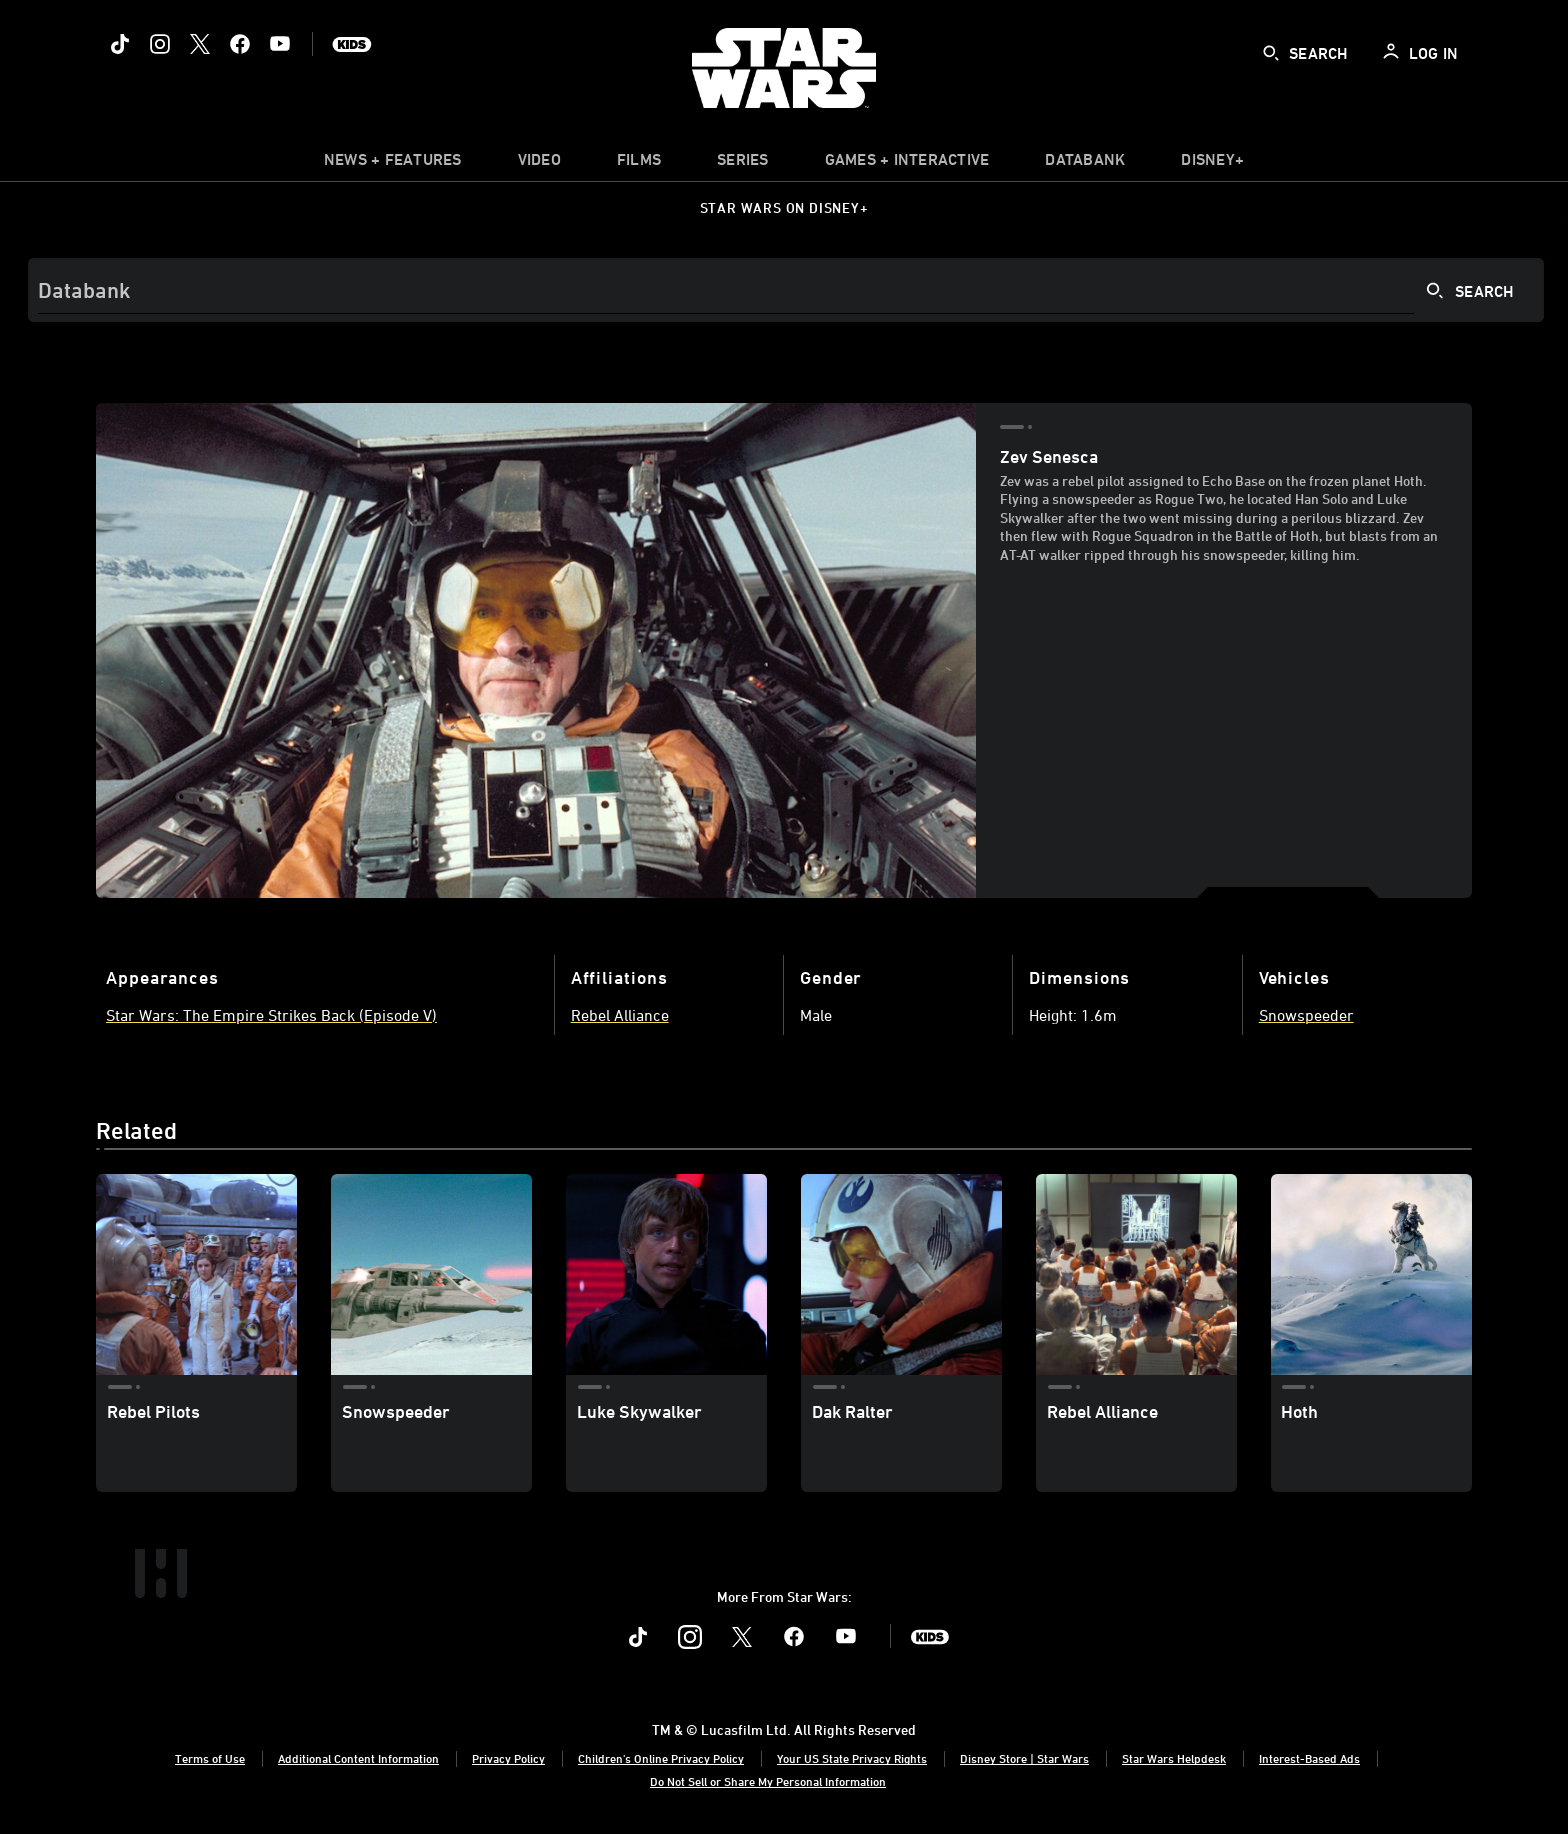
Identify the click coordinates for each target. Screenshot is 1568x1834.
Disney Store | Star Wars (1024, 1758)
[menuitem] (539, 164)
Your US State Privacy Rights (852, 1758)
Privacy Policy (508, 1758)
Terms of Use (210, 1758)
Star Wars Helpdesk (1174, 1758)
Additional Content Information (358, 1758)
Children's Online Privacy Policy (661, 1758)
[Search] (786, 290)
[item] (393, 164)
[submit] (1271, 53)
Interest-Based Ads (1309, 1758)
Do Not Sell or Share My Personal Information (768, 1781)
